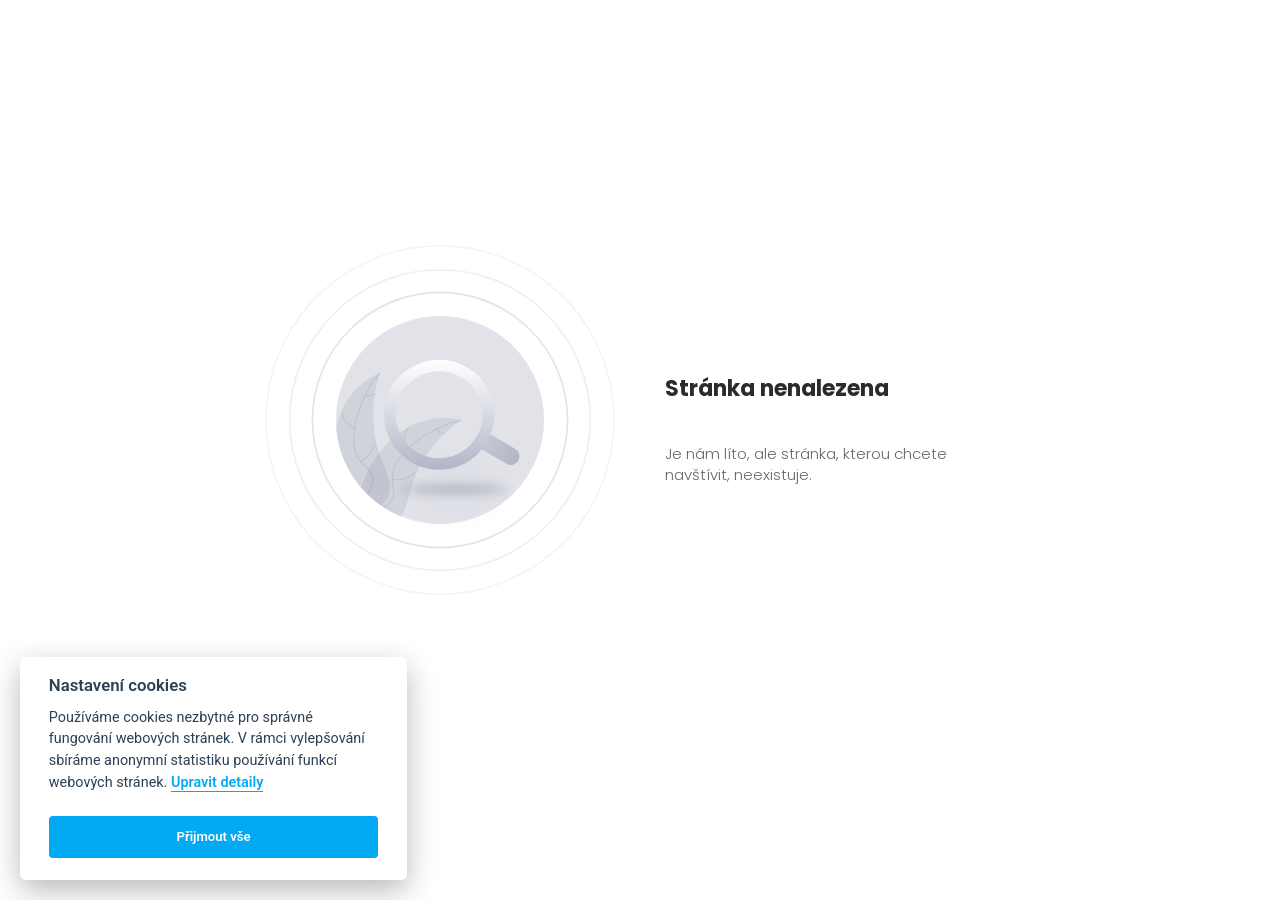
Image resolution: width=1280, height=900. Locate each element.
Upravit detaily (217, 782)
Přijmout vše (214, 836)
